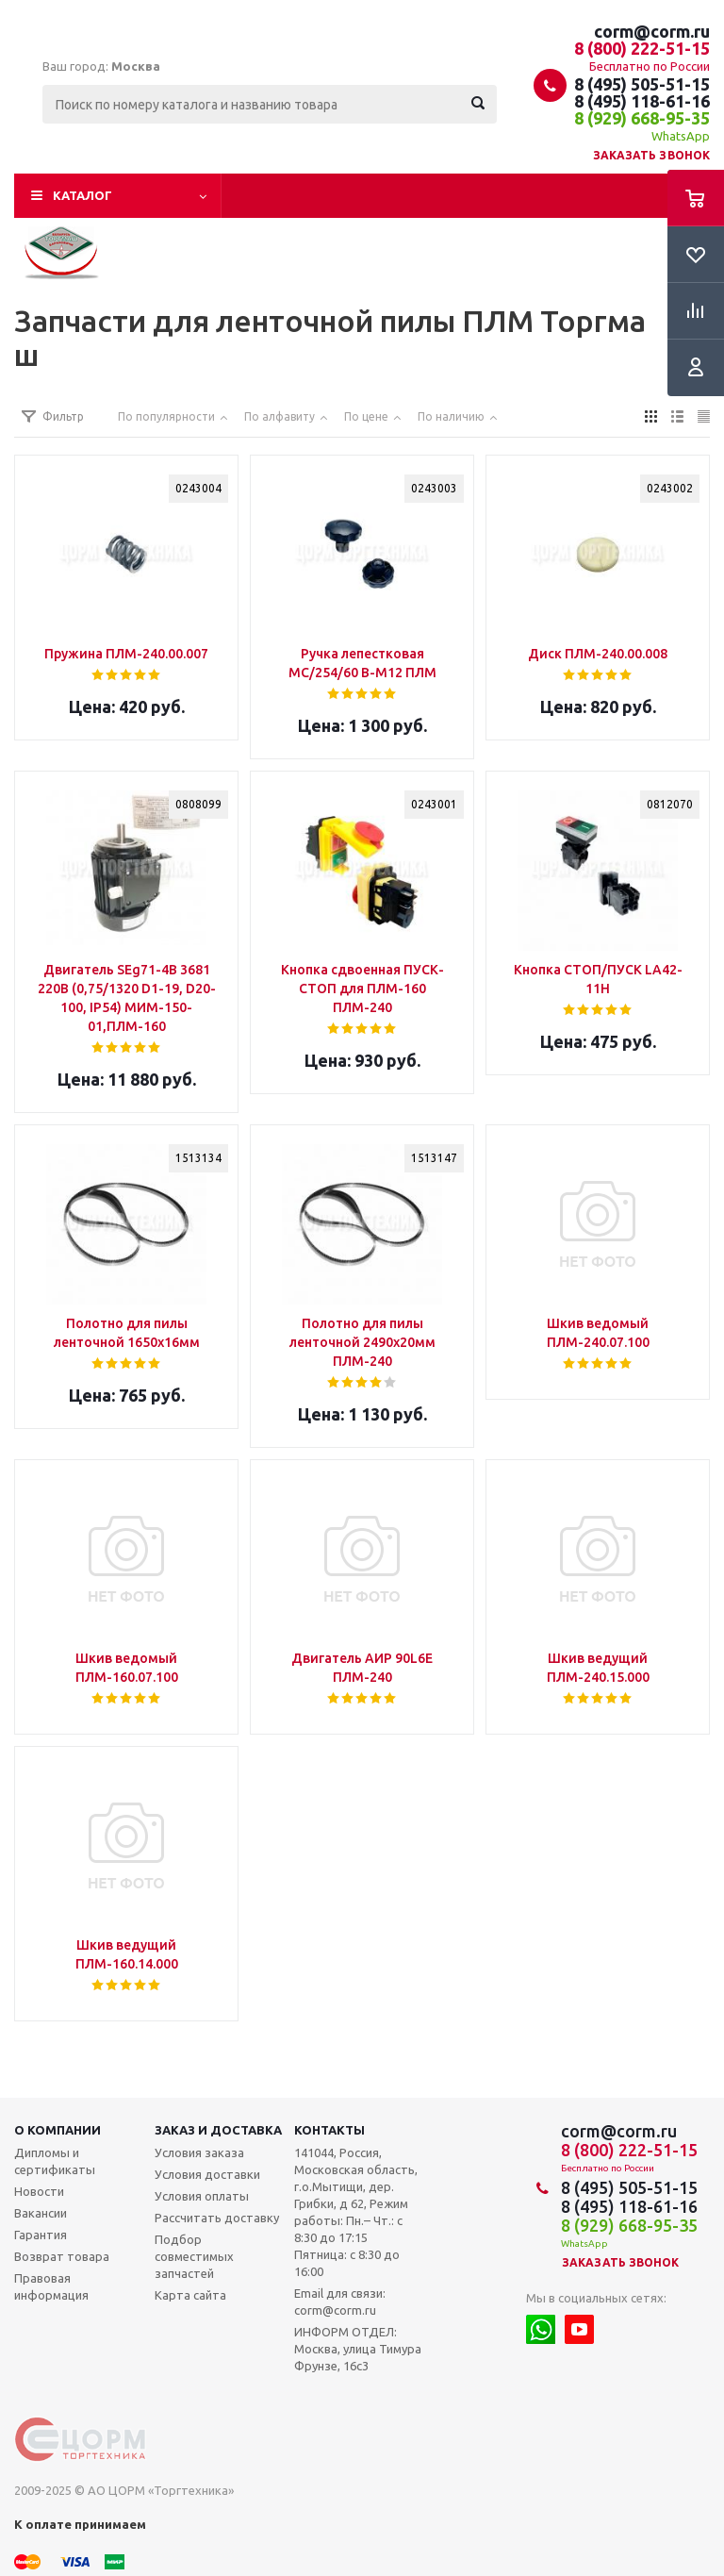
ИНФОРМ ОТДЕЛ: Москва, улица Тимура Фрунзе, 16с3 (357, 2348)
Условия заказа (199, 2152)
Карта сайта (190, 2295)
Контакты (329, 2129)
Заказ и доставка (218, 2129)
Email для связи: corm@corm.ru (340, 2301)
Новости (39, 2191)
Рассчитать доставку (217, 2217)
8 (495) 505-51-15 (642, 83)
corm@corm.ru (652, 31)
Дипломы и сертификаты (54, 2161)
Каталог (82, 195)
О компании (57, 2129)
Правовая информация (51, 2286)
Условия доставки (207, 2174)
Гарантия (40, 2234)
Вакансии (40, 2212)
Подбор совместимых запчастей (194, 2256)
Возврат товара (61, 2256)
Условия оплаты (202, 2195)
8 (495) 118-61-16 (642, 100)
